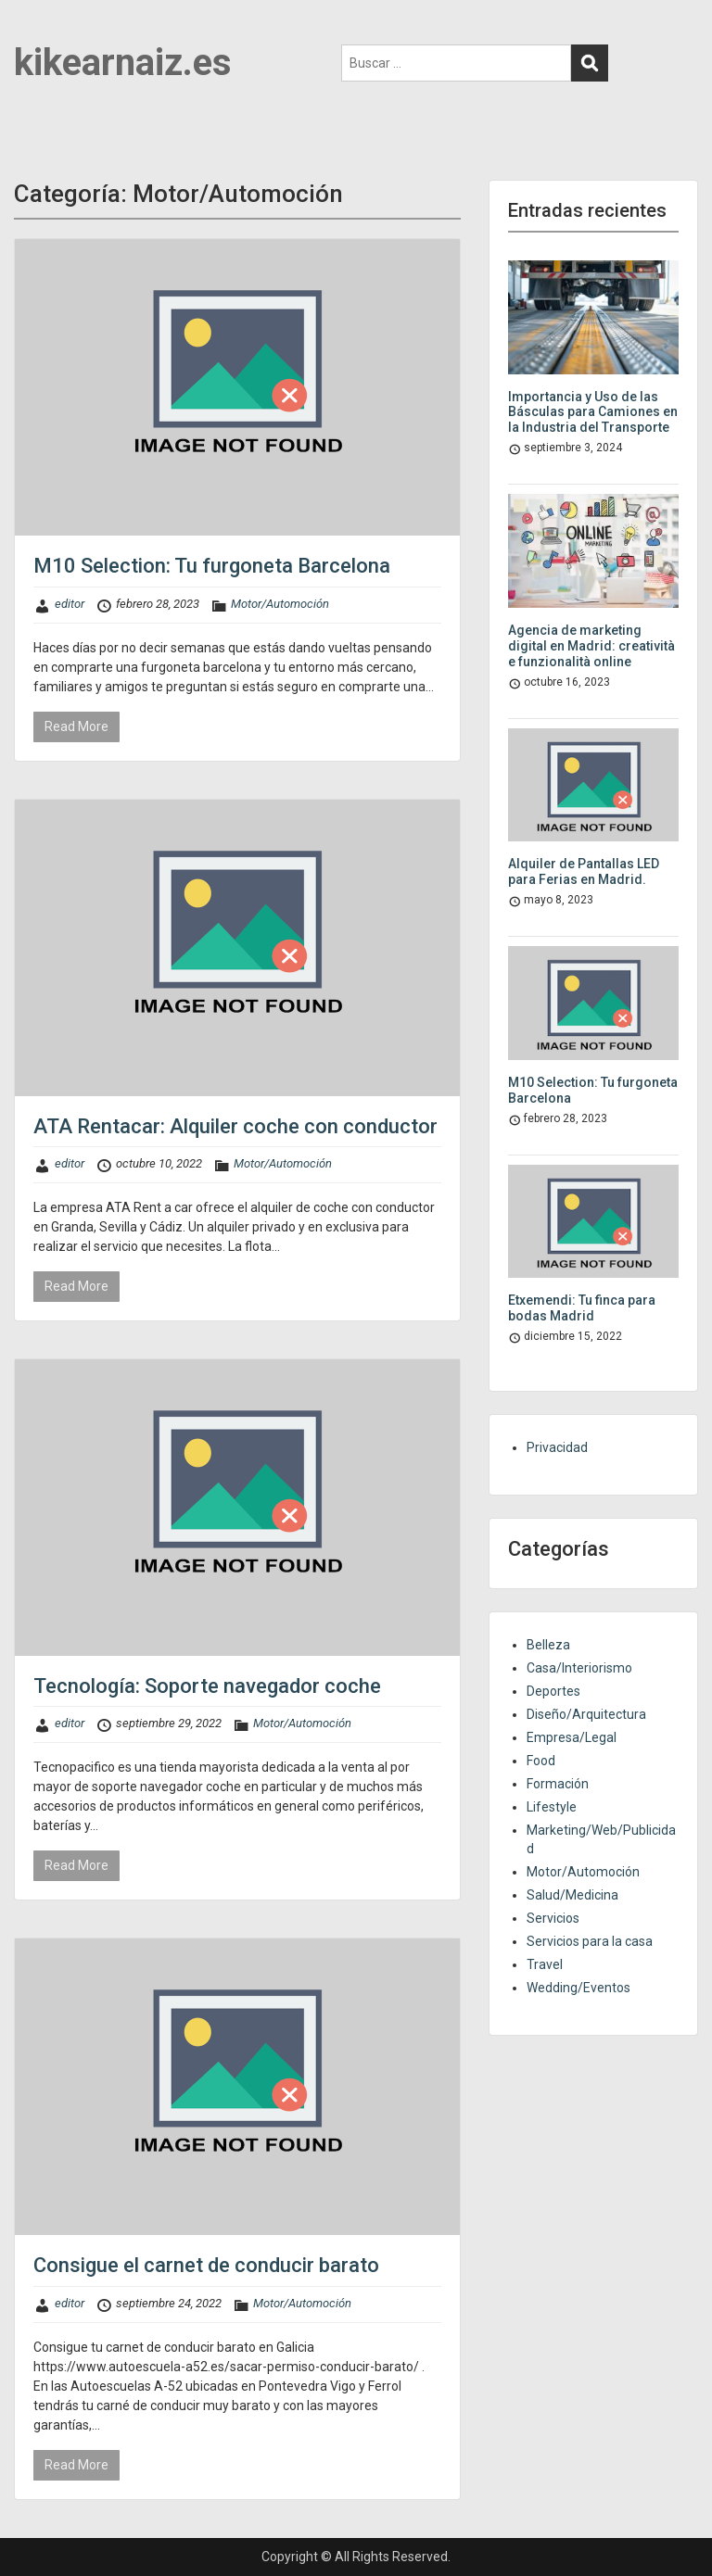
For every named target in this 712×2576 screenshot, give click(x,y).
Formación (558, 1783)
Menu (33, 31)
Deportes (553, 1691)
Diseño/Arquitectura (586, 1714)
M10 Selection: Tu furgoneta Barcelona (211, 565)
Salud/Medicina (572, 1895)
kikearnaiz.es (123, 62)
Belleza (548, 1644)
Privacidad (557, 1447)
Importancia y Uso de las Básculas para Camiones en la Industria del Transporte (593, 412)
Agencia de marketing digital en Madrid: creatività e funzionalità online (591, 646)
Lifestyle (552, 1806)
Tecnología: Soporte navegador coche (207, 1686)
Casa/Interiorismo (579, 1668)
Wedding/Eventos (578, 1987)
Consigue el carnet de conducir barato (206, 2265)
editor (69, 604)
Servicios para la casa (590, 1941)
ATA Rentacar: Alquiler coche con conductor (235, 1126)
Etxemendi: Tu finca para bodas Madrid (581, 1308)
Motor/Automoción (280, 604)
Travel (545, 1964)
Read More (76, 726)
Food (541, 1760)
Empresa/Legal (572, 1737)
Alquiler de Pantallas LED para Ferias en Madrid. (583, 871)
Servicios (553, 1918)
